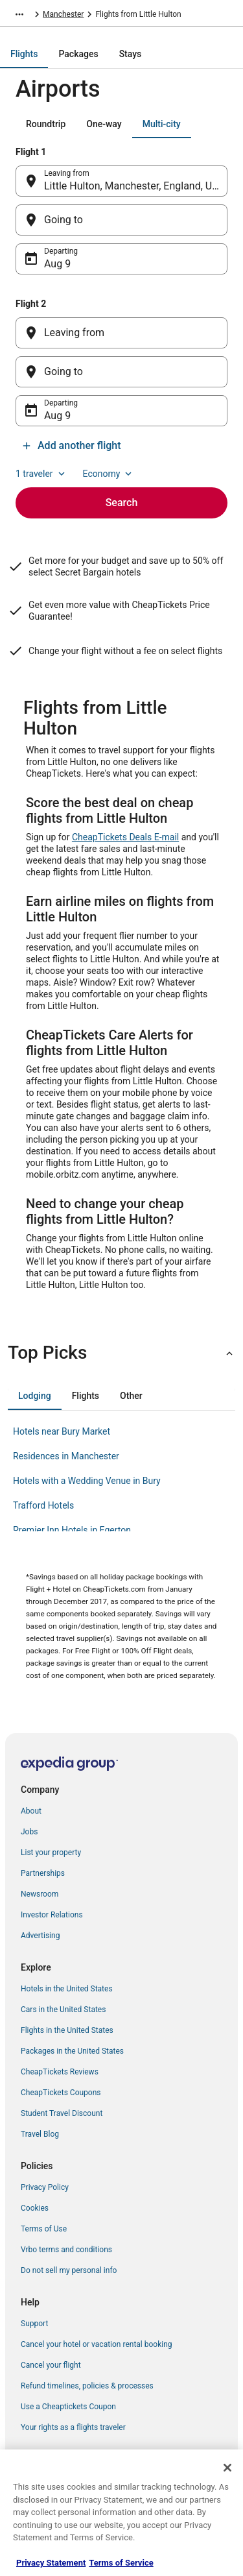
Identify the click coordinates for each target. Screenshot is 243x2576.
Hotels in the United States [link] (67, 1988)
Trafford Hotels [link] (43, 1505)
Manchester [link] (63, 14)
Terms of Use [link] (44, 2228)
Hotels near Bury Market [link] (61, 1431)
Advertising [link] (40, 1935)
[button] (121, 1353)
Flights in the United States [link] (67, 2030)
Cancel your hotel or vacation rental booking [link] (96, 2344)
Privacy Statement (51, 2563)
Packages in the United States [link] (72, 2051)
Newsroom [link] (39, 1894)
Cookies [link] (35, 2208)
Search (122, 502)
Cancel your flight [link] (51, 2365)
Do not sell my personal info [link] (69, 2270)
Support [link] (34, 2323)
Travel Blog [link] (40, 2134)
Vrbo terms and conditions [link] (66, 2249)
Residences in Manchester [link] (66, 1456)
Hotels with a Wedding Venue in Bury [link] (87, 1481)
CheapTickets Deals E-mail (125, 837)
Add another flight (71, 445)
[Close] (227, 2467)
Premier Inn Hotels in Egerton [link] (72, 1530)
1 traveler (41, 474)
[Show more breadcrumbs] (19, 14)
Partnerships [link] (43, 1873)
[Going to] (121, 220)
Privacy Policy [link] (45, 2187)
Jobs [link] (29, 1831)
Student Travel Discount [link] (61, 2113)
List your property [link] (51, 1852)
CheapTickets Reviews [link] (59, 2071)
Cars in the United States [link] (63, 2009)
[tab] (24, 54)
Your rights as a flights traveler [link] (73, 2427)
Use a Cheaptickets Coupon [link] (68, 2406)
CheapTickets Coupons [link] (61, 2092)
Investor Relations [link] (52, 1914)
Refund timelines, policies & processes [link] (87, 2385)
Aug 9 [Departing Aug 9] (57, 264)
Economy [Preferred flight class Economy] (109, 474)
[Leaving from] (121, 332)
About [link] (31, 1811)
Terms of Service (121, 2563)
